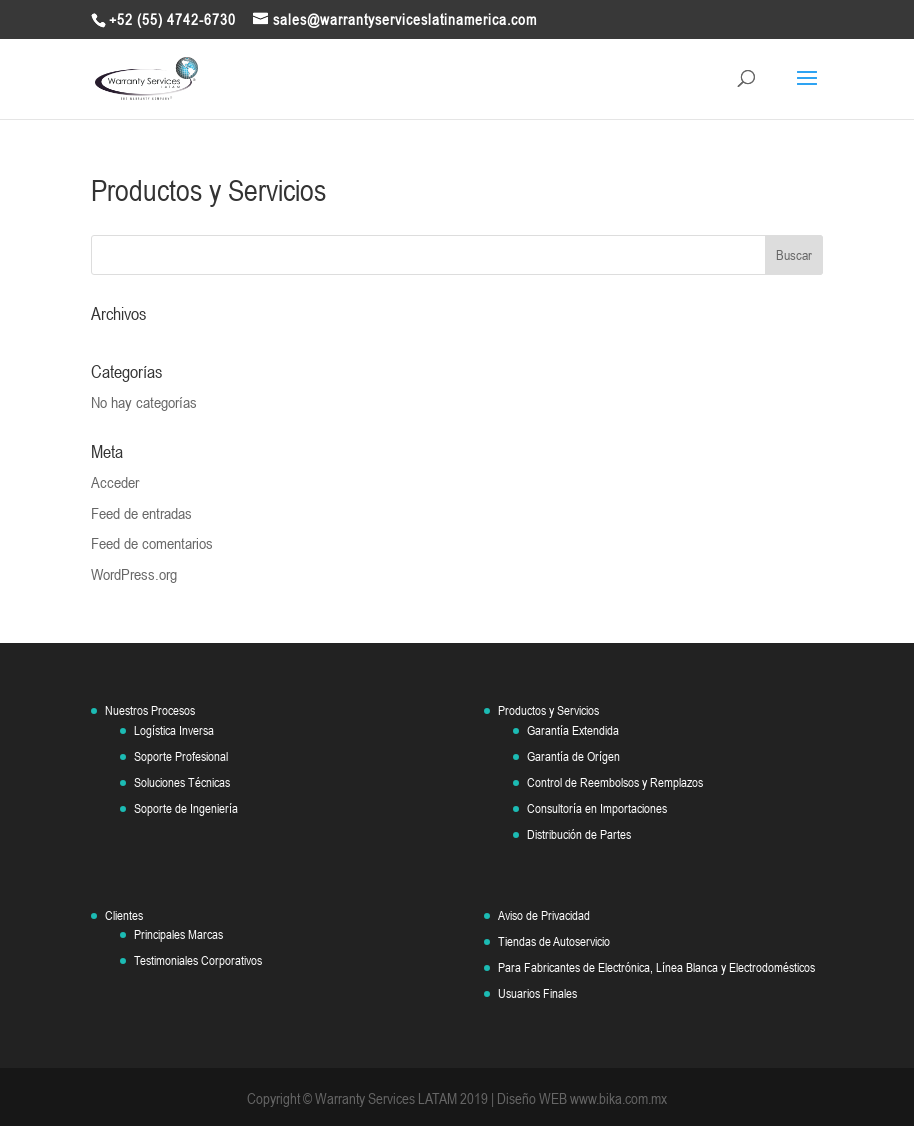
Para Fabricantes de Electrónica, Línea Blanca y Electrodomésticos (656, 967)
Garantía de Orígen (573, 756)
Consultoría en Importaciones (597, 808)
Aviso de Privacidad (544, 915)
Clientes (124, 915)
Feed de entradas (141, 513)
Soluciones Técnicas (182, 782)
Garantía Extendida (573, 730)
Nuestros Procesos (150, 710)
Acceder (115, 482)
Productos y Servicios (548, 710)
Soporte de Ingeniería (186, 808)
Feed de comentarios (152, 543)
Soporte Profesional (181, 756)
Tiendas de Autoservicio (554, 941)
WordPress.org (134, 574)
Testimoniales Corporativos (198, 960)
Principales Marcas (178, 934)
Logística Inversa (174, 730)
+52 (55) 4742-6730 (172, 19)
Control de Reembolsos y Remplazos (615, 782)
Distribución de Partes (579, 834)
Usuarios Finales (537, 993)
